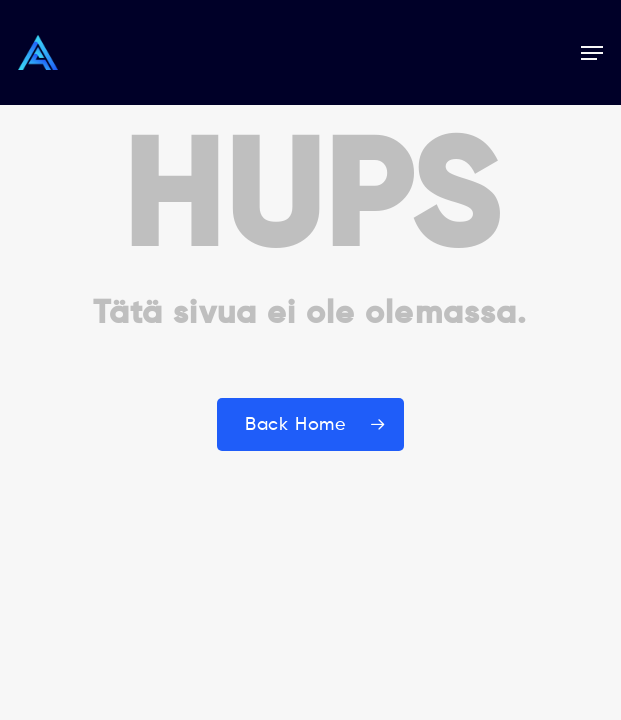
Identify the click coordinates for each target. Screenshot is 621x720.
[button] (592, 53)
